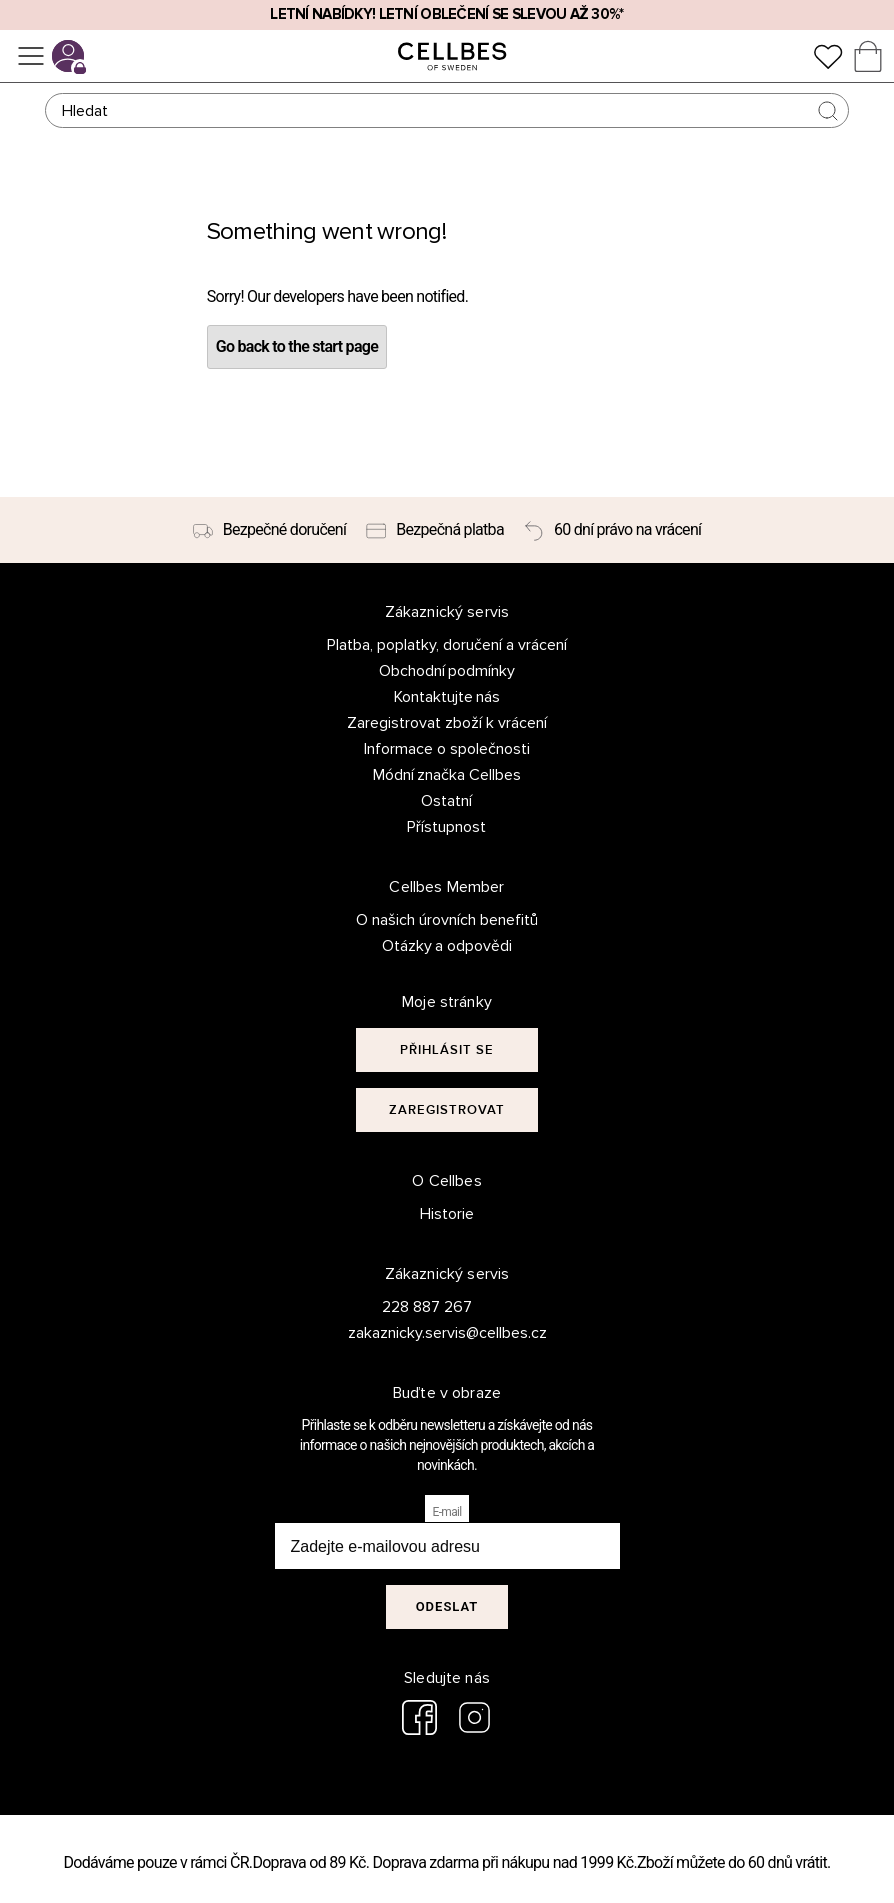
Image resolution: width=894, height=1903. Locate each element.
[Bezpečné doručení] (270, 530)
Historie (447, 1214)
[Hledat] (447, 110)
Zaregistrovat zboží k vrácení (447, 723)
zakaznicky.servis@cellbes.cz (427, 1333)
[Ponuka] (31, 56)
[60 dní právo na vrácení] (612, 530)
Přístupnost (446, 827)
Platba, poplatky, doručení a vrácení (447, 645)
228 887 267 (427, 1307)
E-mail (447, 1512)
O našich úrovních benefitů (447, 920)
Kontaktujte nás (447, 697)
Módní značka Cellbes (447, 775)
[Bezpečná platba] (435, 530)
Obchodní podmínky (447, 671)
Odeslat (447, 1606)
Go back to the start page (297, 346)
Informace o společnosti (447, 749)
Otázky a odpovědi (447, 946)
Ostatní (446, 801)
